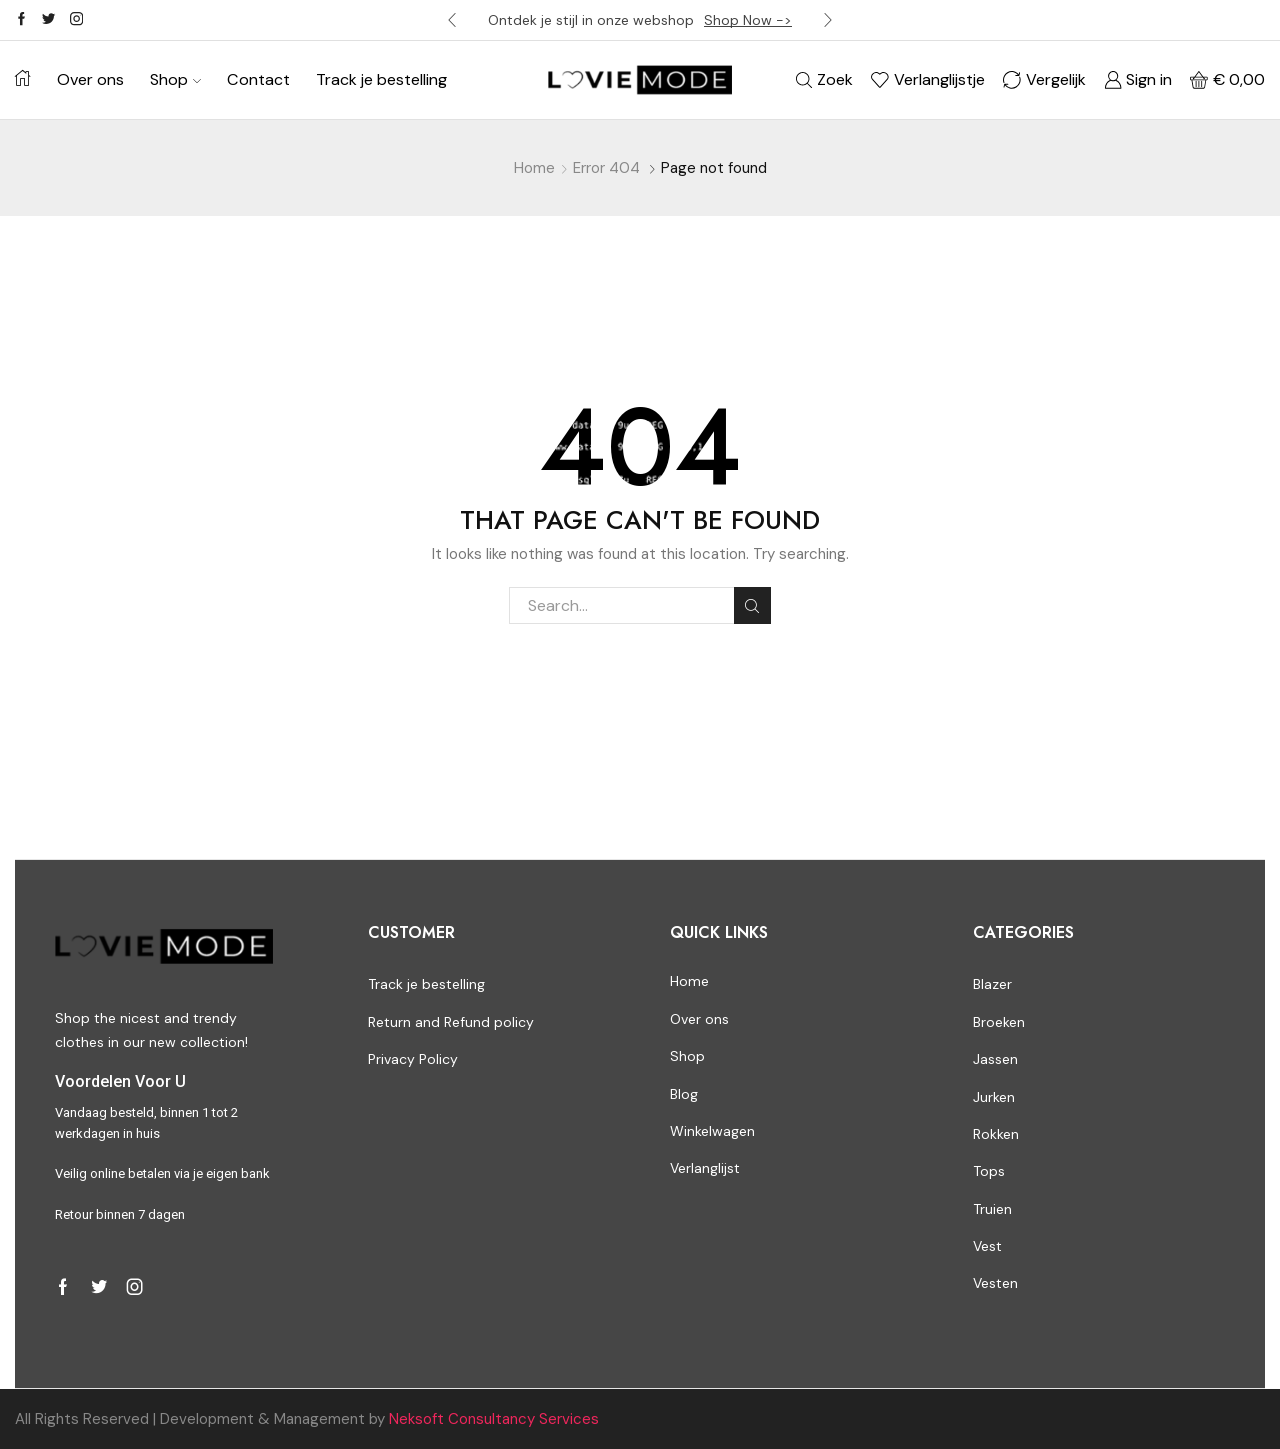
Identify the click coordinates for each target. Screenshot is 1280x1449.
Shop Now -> (748, 20)
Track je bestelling (381, 79)
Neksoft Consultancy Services (494, 1419)
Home (534, 168)
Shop (175, 79)
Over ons (90, 79)
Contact (258, 79)
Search (752, 606)
